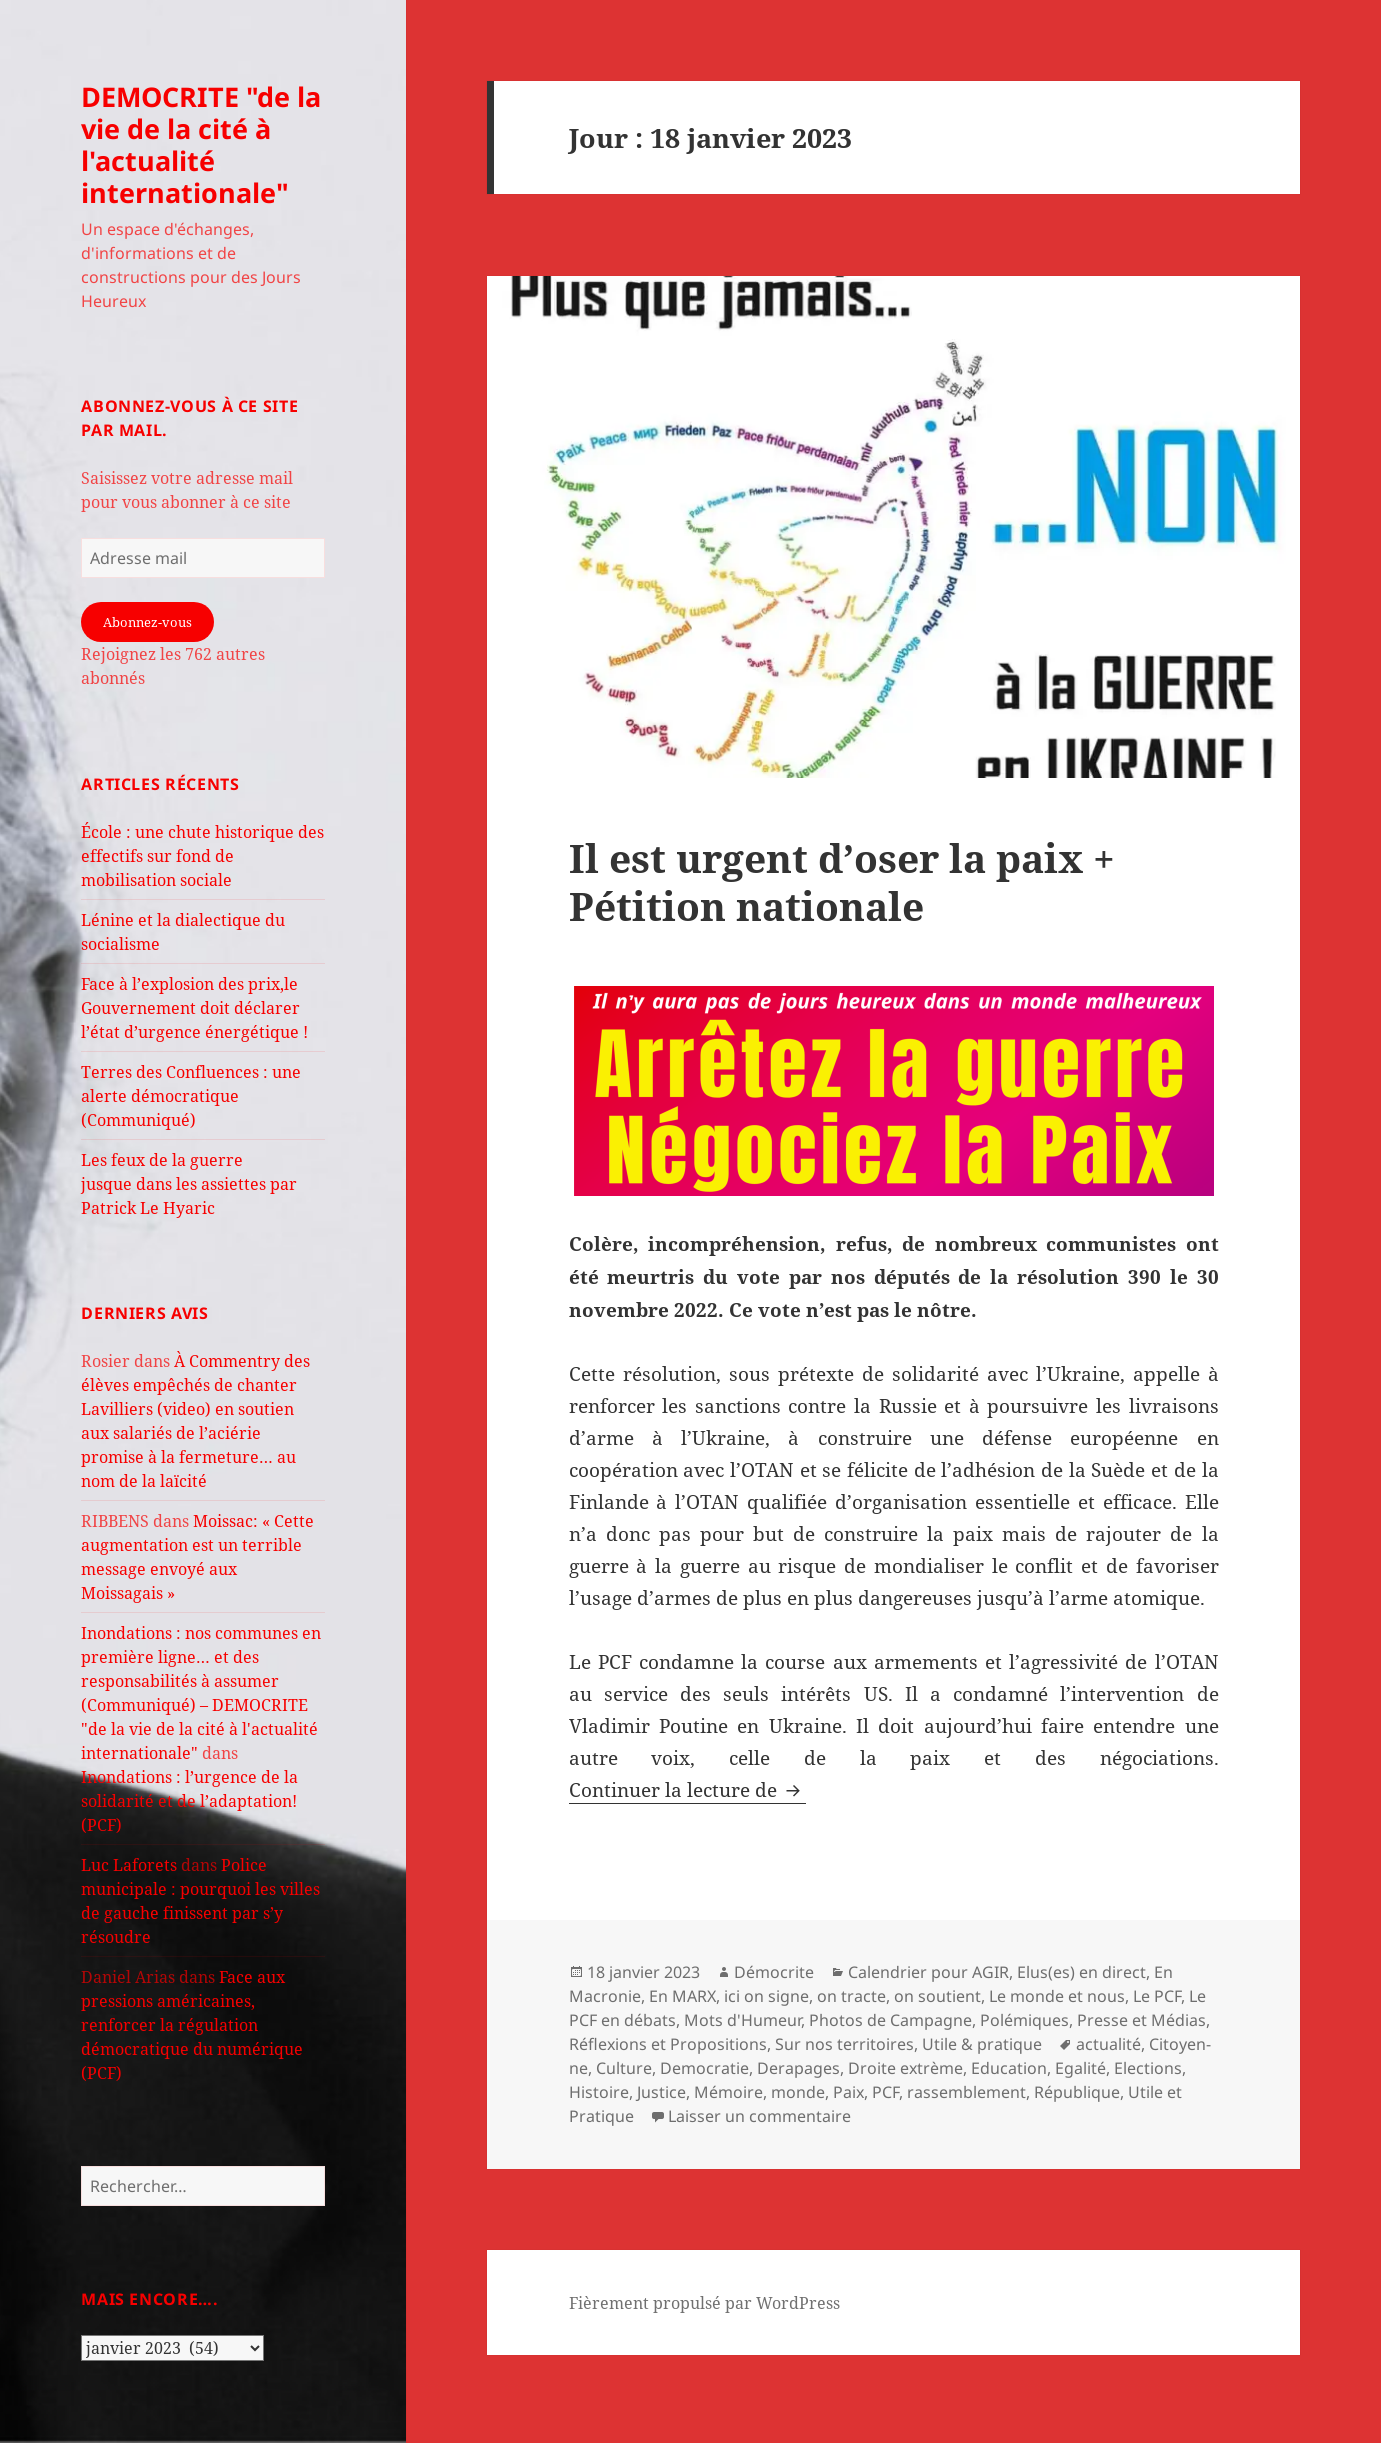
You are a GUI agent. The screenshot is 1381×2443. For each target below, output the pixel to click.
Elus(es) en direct (1081, 1972)
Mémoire (728, 2092)
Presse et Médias (1141, 2020)
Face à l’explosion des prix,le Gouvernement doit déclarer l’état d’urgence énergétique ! (194, 1008)
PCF (885, 2092)
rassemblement (966, 2092)
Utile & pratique (982, 2044)
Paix (848, 2092)
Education (1009, 2068)
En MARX (682, 1996)
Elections (1148, 2068)
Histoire (599, 2092)
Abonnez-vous (147, 622)
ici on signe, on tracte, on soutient (852, 1996)
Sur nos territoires (844, 2044)
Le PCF (1157, 1996)
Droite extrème (905, 2068)
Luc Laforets (129, 1865)
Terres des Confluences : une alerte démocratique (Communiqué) (191, 1096)
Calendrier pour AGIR (928, 1972)
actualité (1108, 2044)
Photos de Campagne (890, 2020)
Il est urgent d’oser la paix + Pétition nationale (842, 881)
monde (798, 2092)
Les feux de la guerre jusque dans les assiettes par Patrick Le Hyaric (189, 1184)
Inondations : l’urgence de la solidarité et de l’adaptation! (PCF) (189, 1801)
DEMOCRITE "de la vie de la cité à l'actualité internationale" (201, 144)
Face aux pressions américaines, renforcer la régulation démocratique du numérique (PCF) (192, 2025)
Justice (661, 2092)
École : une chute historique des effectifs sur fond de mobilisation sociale (202, 856)
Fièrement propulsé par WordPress (704, 2303)
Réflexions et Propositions (668, 2044)
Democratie (704, 2068)
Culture (624, 2068)
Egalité (1080, 2068)
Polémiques (1024, 2020)
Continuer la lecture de (687, 1790)
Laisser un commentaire (759, 2116)
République (1077, 2092)
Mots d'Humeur (742, 2020)
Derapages (798, 2068)
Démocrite (774, 1972)
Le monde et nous (1057, 1996)
